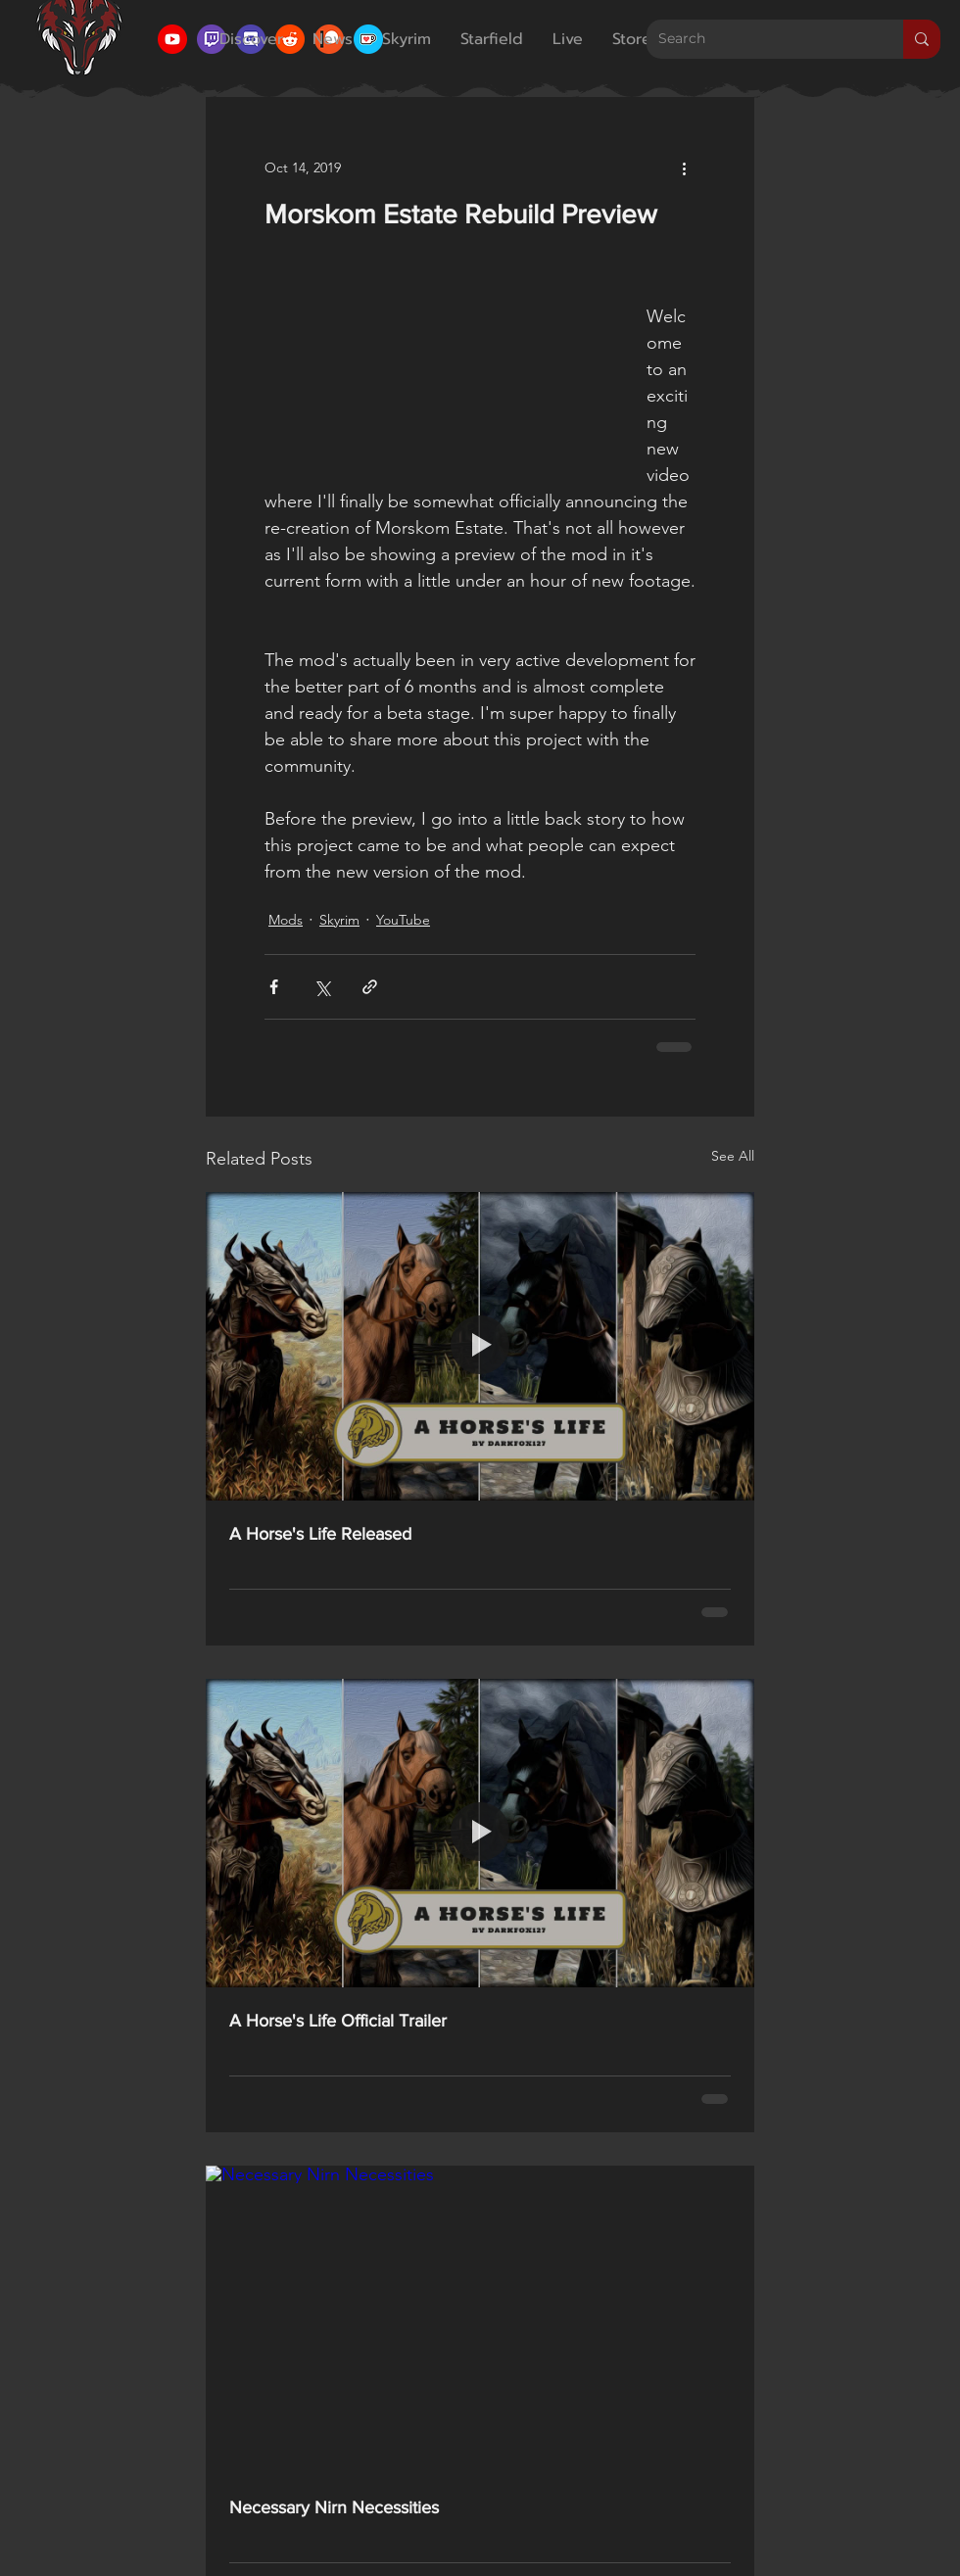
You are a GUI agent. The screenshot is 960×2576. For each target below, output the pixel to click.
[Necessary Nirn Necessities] (480, 2320)
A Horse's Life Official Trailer (338, 2020)
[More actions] (684, 167)
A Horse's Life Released (320, 1534)
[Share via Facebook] (273, 987)
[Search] (760, 39)
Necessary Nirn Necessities (334, 2507)
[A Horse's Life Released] (480, 1346)
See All (732, 1156)
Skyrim (339, 920)
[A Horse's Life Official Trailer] (480, 1833)
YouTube (403, 920)
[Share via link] (369, 987)
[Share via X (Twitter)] (321, 987)
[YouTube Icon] (172, 39)
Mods (285, 920)
